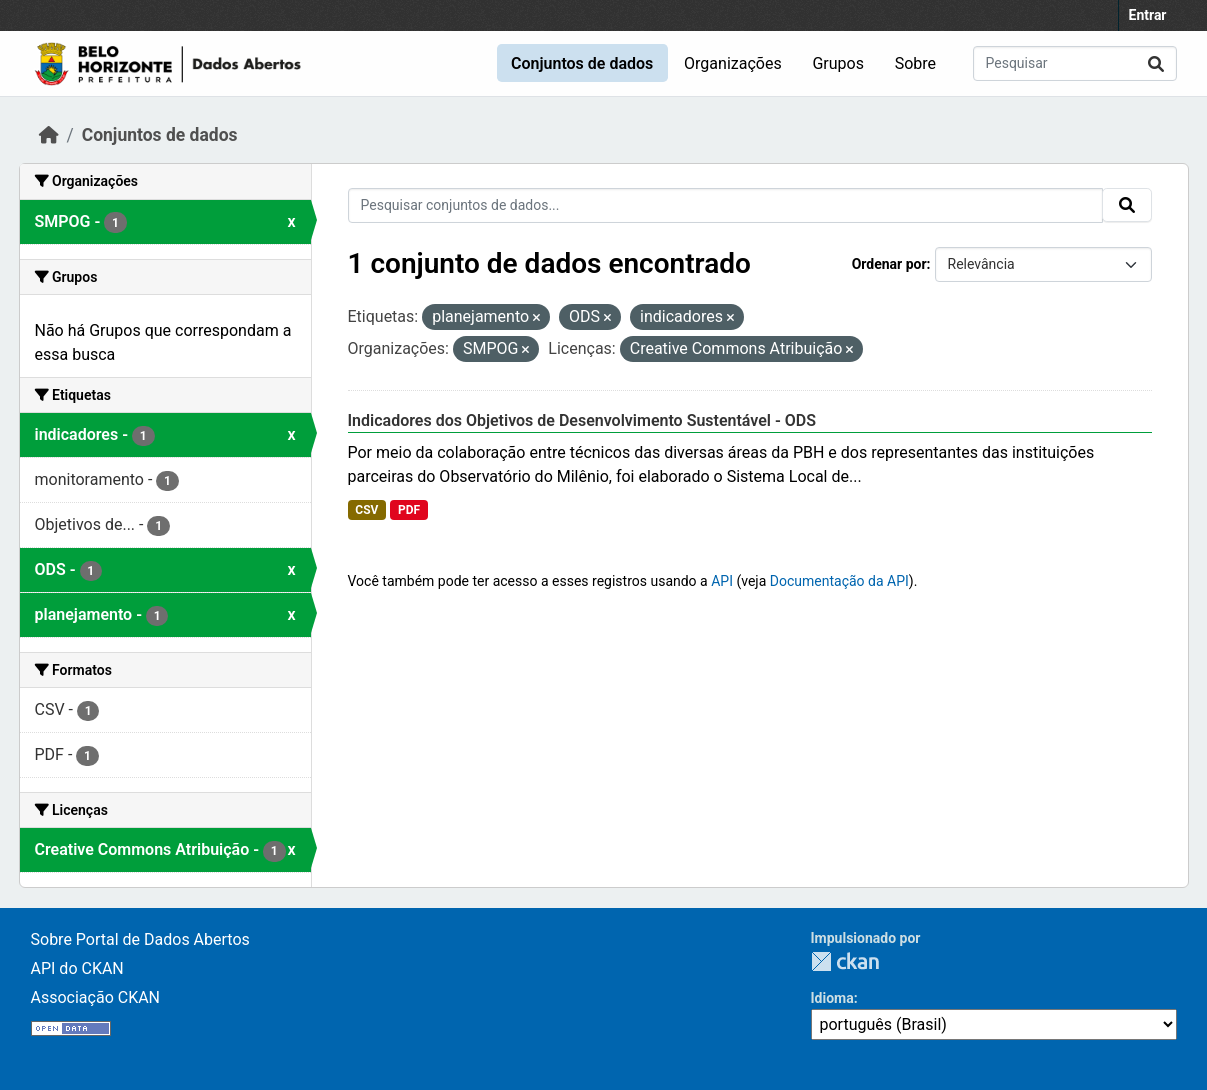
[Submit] (1156, 63)
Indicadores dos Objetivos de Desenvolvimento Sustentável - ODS (582, 420)
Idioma (832, 998)
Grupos (838, 63)
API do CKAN (77, 968)
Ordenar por (889, 264)
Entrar (1148, 15)
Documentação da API (839, 581)
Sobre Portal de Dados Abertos (140, 939)
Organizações (733, 63)
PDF (409, 510)
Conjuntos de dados (582, 63)
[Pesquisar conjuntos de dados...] (1075, 63)
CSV (366, 510)
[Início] (49, 135)
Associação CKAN (96, 997)
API (722, 581)
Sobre (915, 63)
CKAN (845, 961)
